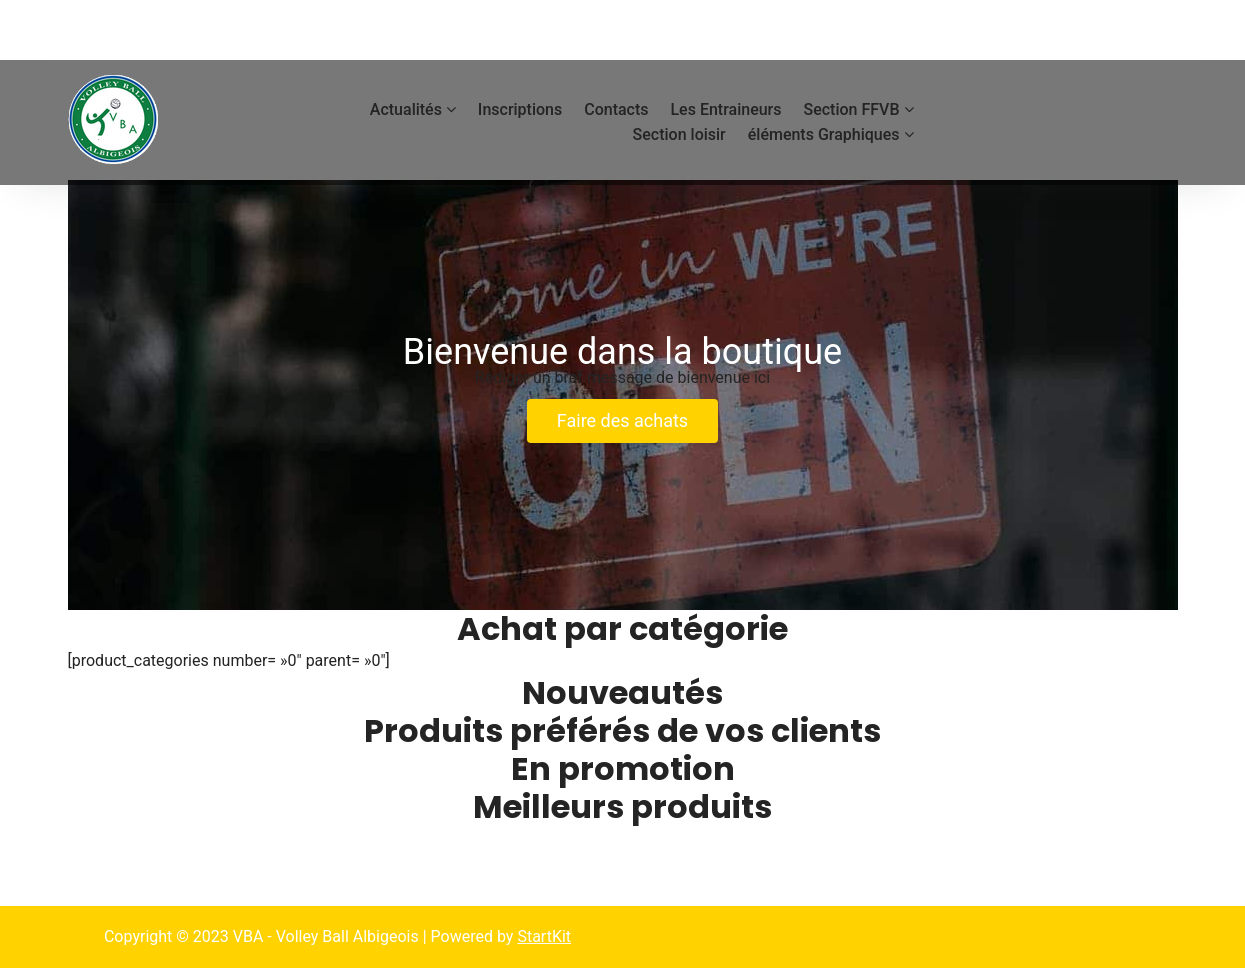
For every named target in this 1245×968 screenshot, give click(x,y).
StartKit (544, 936)
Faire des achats (622, 420)
